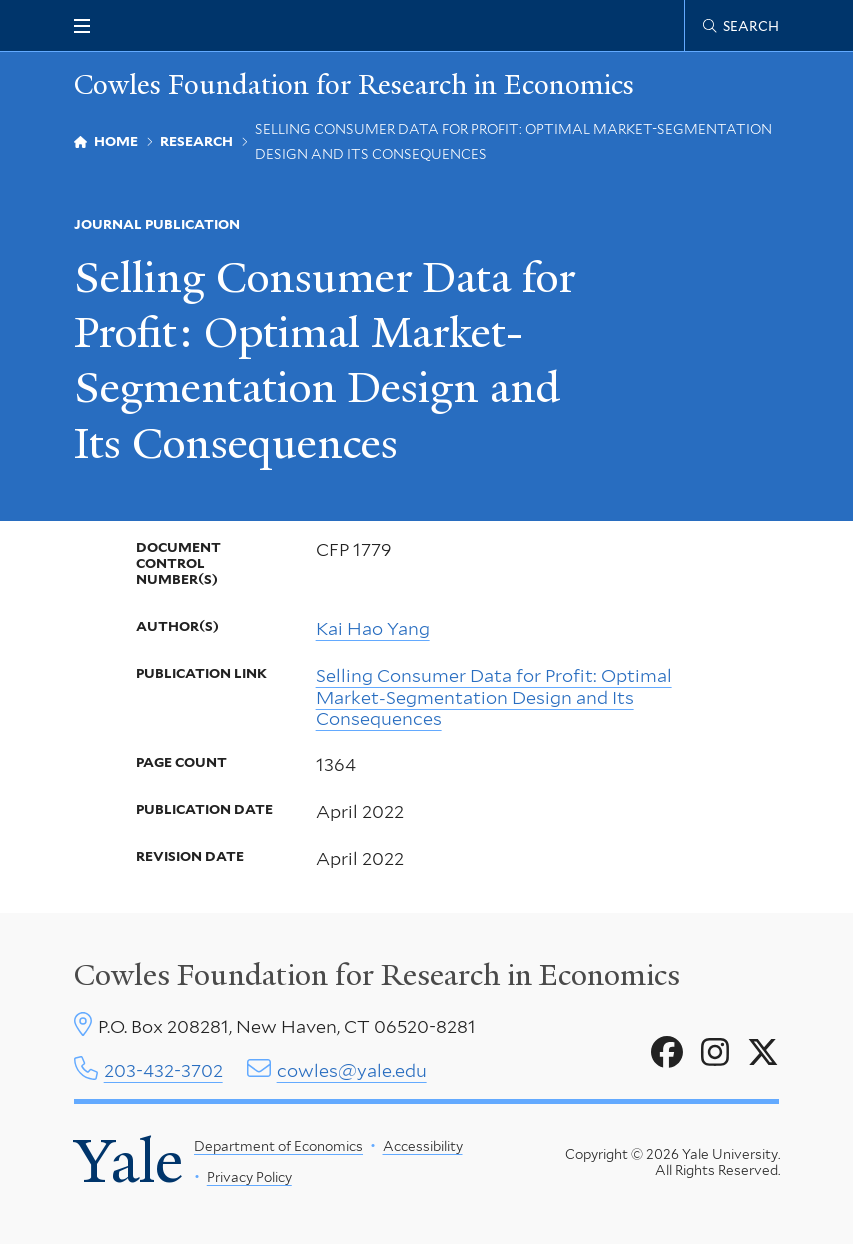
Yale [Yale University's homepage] (128, 1161)
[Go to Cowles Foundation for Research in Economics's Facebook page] (667, 1053)
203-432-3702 (163, 1070)
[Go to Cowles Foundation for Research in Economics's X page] (763, 1053)
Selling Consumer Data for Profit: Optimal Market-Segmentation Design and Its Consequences (494, 697)
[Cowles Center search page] (741, 26)
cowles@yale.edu (352, 1070)
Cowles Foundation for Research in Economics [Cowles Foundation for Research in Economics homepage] (354, 84)
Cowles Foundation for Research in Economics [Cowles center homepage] (377, 975)
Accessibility (423, 1146)
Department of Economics (278, 1146)
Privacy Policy (249, 1177)
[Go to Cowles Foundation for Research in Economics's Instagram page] (715, 1053)
